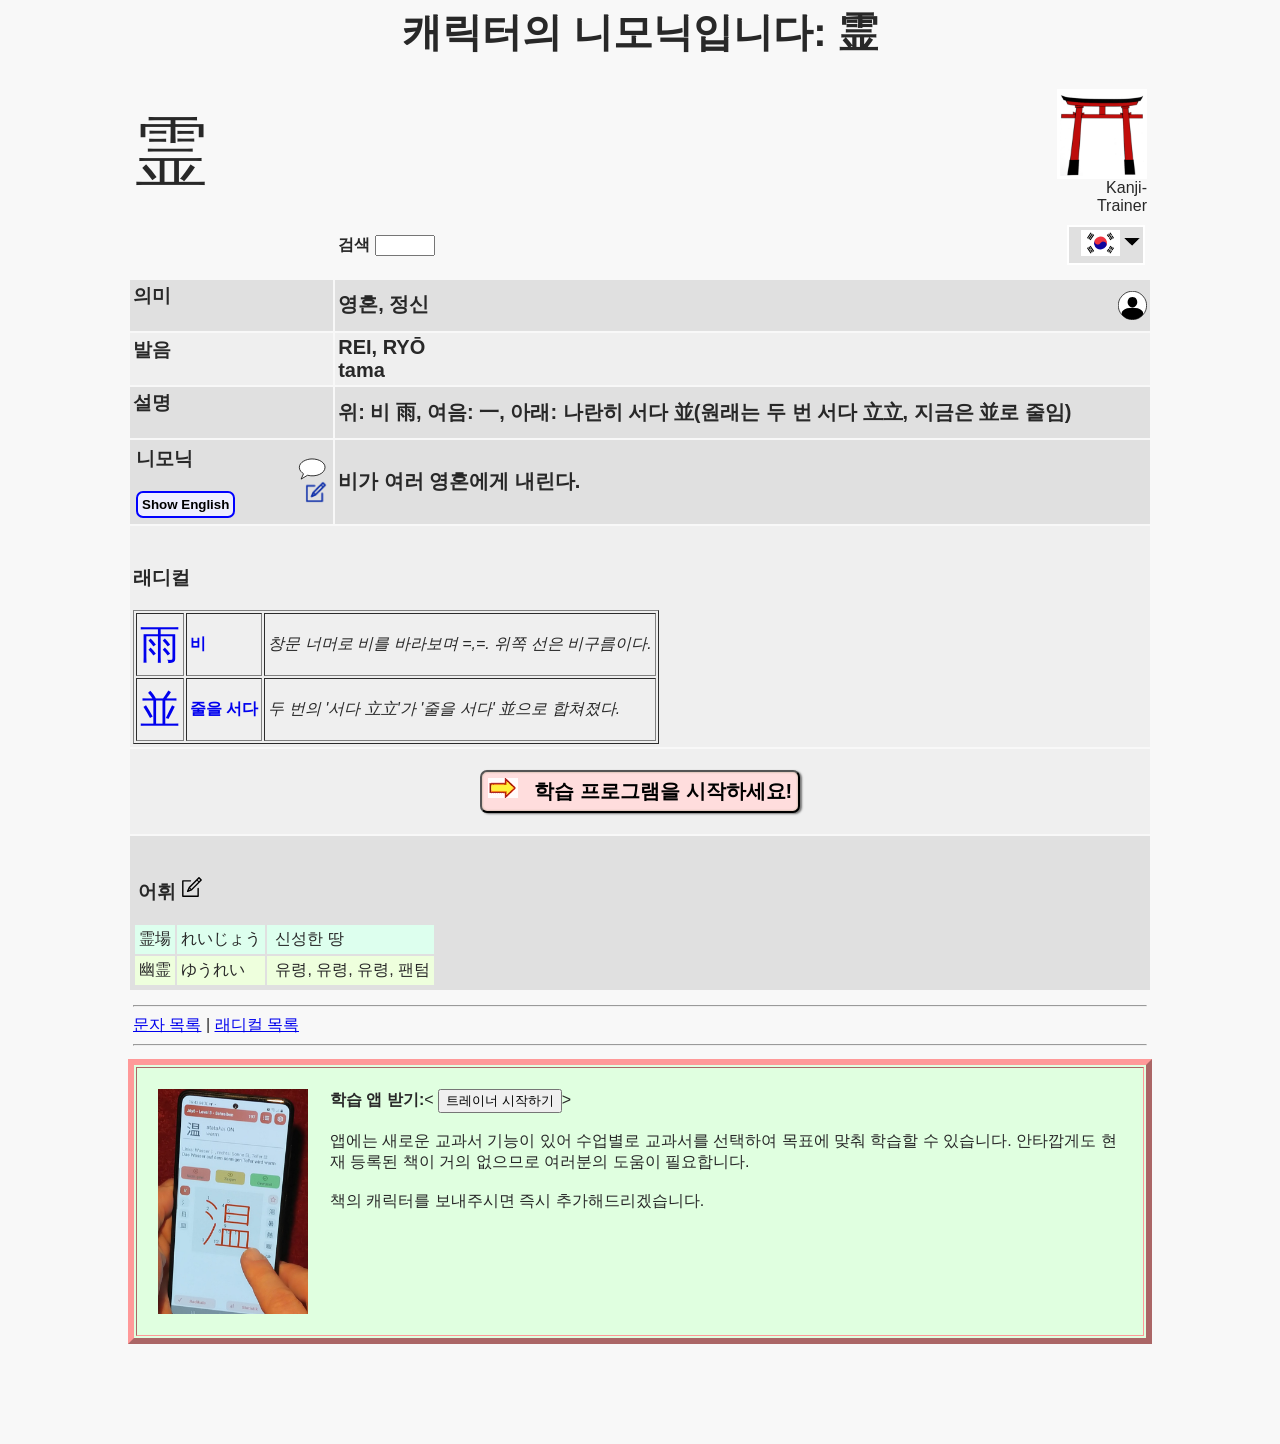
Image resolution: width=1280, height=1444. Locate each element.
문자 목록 (167, 1024)
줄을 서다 (224, 708)
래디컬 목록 (257, 1024)
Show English (185, 504)
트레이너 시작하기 (500, 1100)
